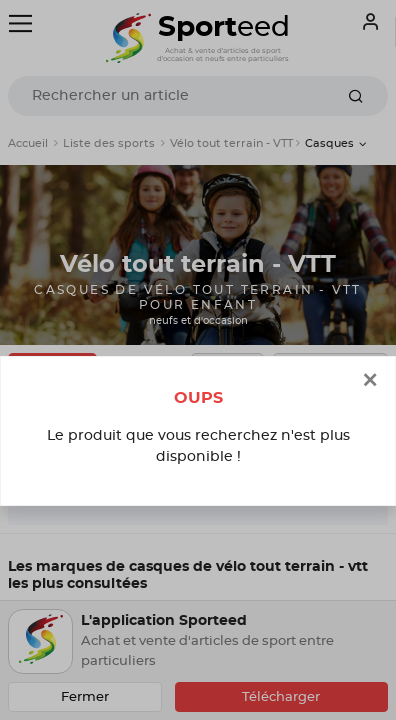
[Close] (370, 381)
